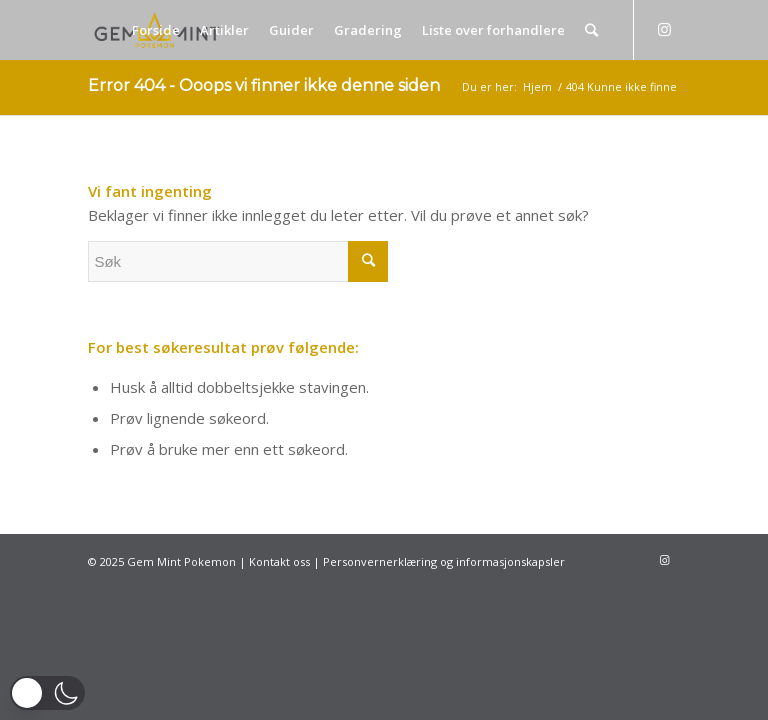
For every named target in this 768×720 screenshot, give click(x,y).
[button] (47, 693)
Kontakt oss (279, 561)
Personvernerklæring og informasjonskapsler (444, 561)
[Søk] (591, 30)
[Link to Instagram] (665, 29)
